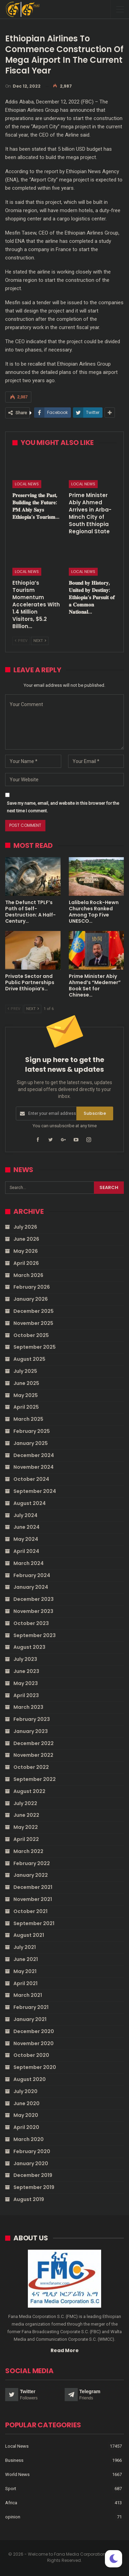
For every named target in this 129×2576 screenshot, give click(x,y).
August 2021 (28, 1935)
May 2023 (25, 1683)
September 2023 (34, 1635)
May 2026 (25, 1251)
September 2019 (33, 2187)
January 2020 (30, 2163)
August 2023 (29, 1647)
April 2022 (26, 1839)
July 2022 (25, 1803)
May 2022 (25, 1827)
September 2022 (34, 1779)
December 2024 (33, 1455)
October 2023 (31, 1623)
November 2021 (32, 1899)
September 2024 (34, 1491)
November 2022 (33, 1755)
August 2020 (29, 2079)
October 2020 (31, 2055)
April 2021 (25, 1983)
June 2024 (26, 1527)
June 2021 (25, 1959)
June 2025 (26, 1383)
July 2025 (25, 1371)
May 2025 (25, 1395)
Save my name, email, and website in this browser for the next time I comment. (63, 807)
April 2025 (26, 1407)
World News (17, 2474)
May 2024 (25, 1539)
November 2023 (33, 1611)
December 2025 (33, 1311)
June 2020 (26, 2103)
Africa (11, 2502)
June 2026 (26, 1239)
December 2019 (32, 2175)
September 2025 (34, 1347)
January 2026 (30, 1299)
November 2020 (33, 2043)
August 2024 (29, 1503)
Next (39, 640)
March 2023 (28, 1707)
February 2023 (31, 1719)
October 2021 (30, 1911)
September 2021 (33, 1923)
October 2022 (31, 1767)
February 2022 (31, 1863)
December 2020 (33, 2031)
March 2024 (28, 1563)
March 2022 (28, 1851)
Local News (27, 484)
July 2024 (25, 1515)
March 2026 (28, 1275)
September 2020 (34, 2067)
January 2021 (29, 2019)
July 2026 (25, 1226)
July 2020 (25, 2091)
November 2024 (33, 1467)
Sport (10, 2488)
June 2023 (26, 1671)
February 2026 (31, 1287)
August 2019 (28, 2199)
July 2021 (24, 1947)
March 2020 (28, 2139)
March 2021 (27, 1995)
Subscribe (95, 1113)
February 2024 (31, 1575)
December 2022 (33, 1743)
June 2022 (26, 1815)
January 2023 (30, 1731)
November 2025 (33, 1323)
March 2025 (28, 1419)
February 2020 (31, 2151)
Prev (21, 640)
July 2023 (25, 1659)
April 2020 (26, 2127)
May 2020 (25, 2115)
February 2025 (31, 1431)
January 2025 (30, 1443)
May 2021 (24, 1971)
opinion (12, 2516)
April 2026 (26, 1263)
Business (14, 2460)
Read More (65, 2350)
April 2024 (26, 1551)
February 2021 (31, 2007)
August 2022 (29, 1791)
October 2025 (31, 1335)
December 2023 (33, 1599)
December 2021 (32, 1887)
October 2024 (31, 1479)
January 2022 (30, 1875)
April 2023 (26, 1695)
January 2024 (30, 1587)
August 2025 (29, 1359)
